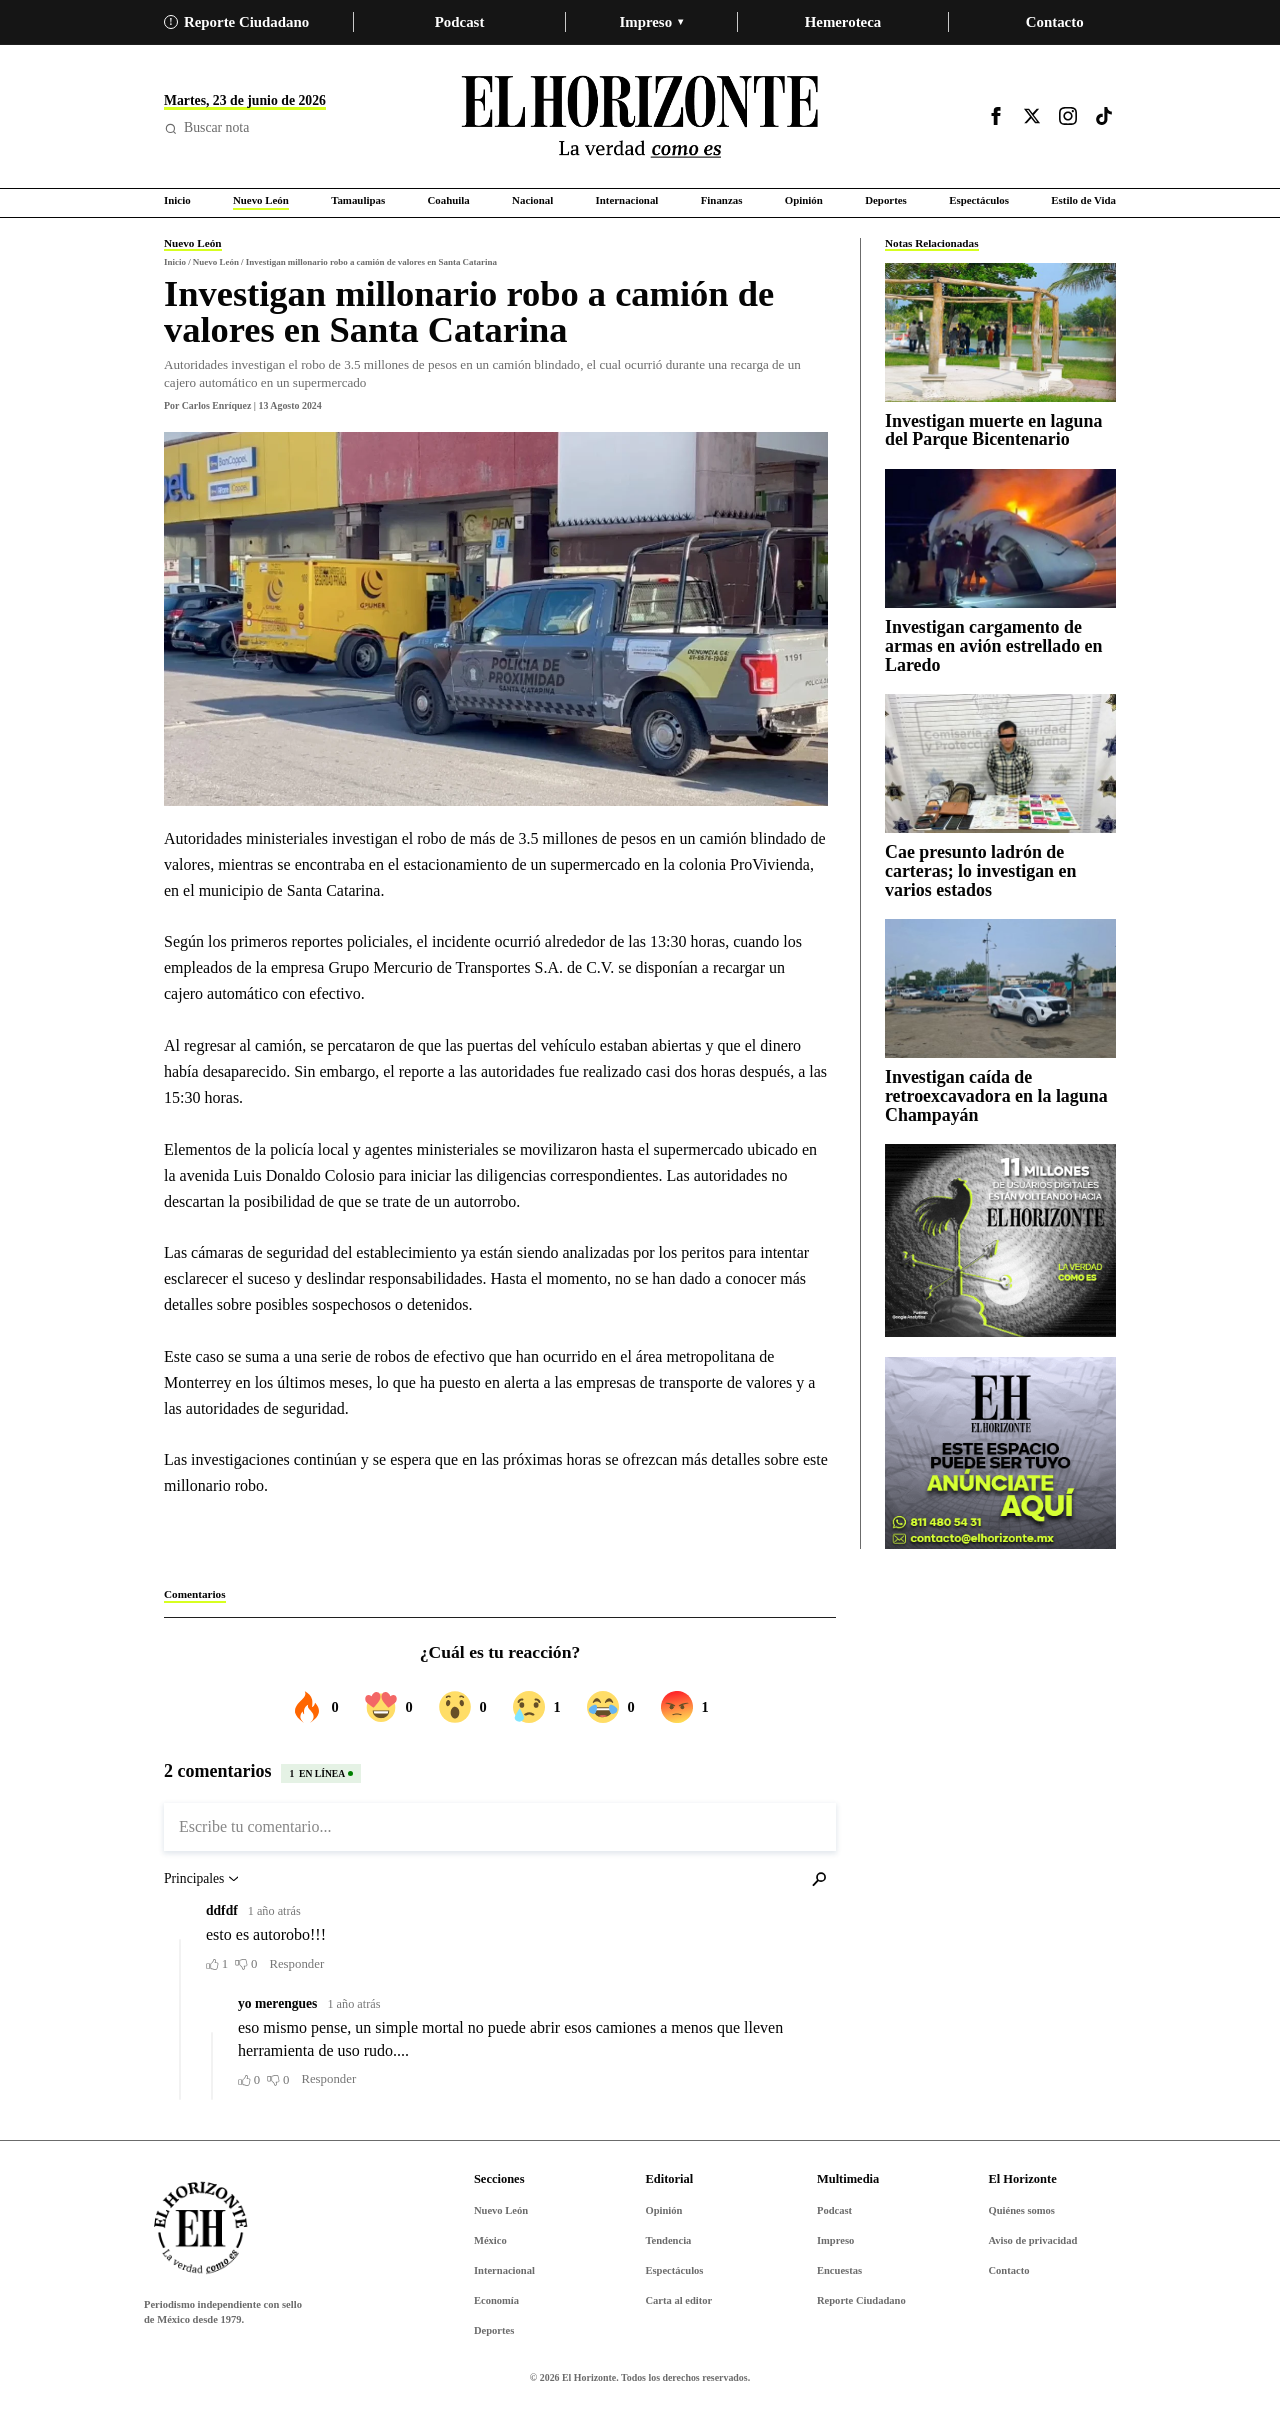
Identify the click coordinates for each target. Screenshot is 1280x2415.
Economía (496, 2300)
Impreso (651, 22)
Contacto (1055, 22)
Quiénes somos (1021, 2210)
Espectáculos (674, 2270)
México (490, 2240)
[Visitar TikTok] (1104, 116)
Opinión (663, 2210)
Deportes (494, 2330)
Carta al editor (678, 2300)
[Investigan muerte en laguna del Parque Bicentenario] (1000, 332)
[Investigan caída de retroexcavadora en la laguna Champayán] (1000, 988)
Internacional (504, 2270)
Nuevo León (501, 2210)
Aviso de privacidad (1032, 2240)
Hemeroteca (843, 22)
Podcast (460, 22)
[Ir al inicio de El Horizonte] (640, 116)
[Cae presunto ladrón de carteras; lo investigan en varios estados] (1000, 763)
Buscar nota (206, 127)
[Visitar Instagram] (1068, 116)
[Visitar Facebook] (996, 116)
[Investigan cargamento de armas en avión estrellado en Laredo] (1000, 538)
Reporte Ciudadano (236, 22)
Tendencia (668, 2240)
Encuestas (839, 2270)
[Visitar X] (1032, 116)
